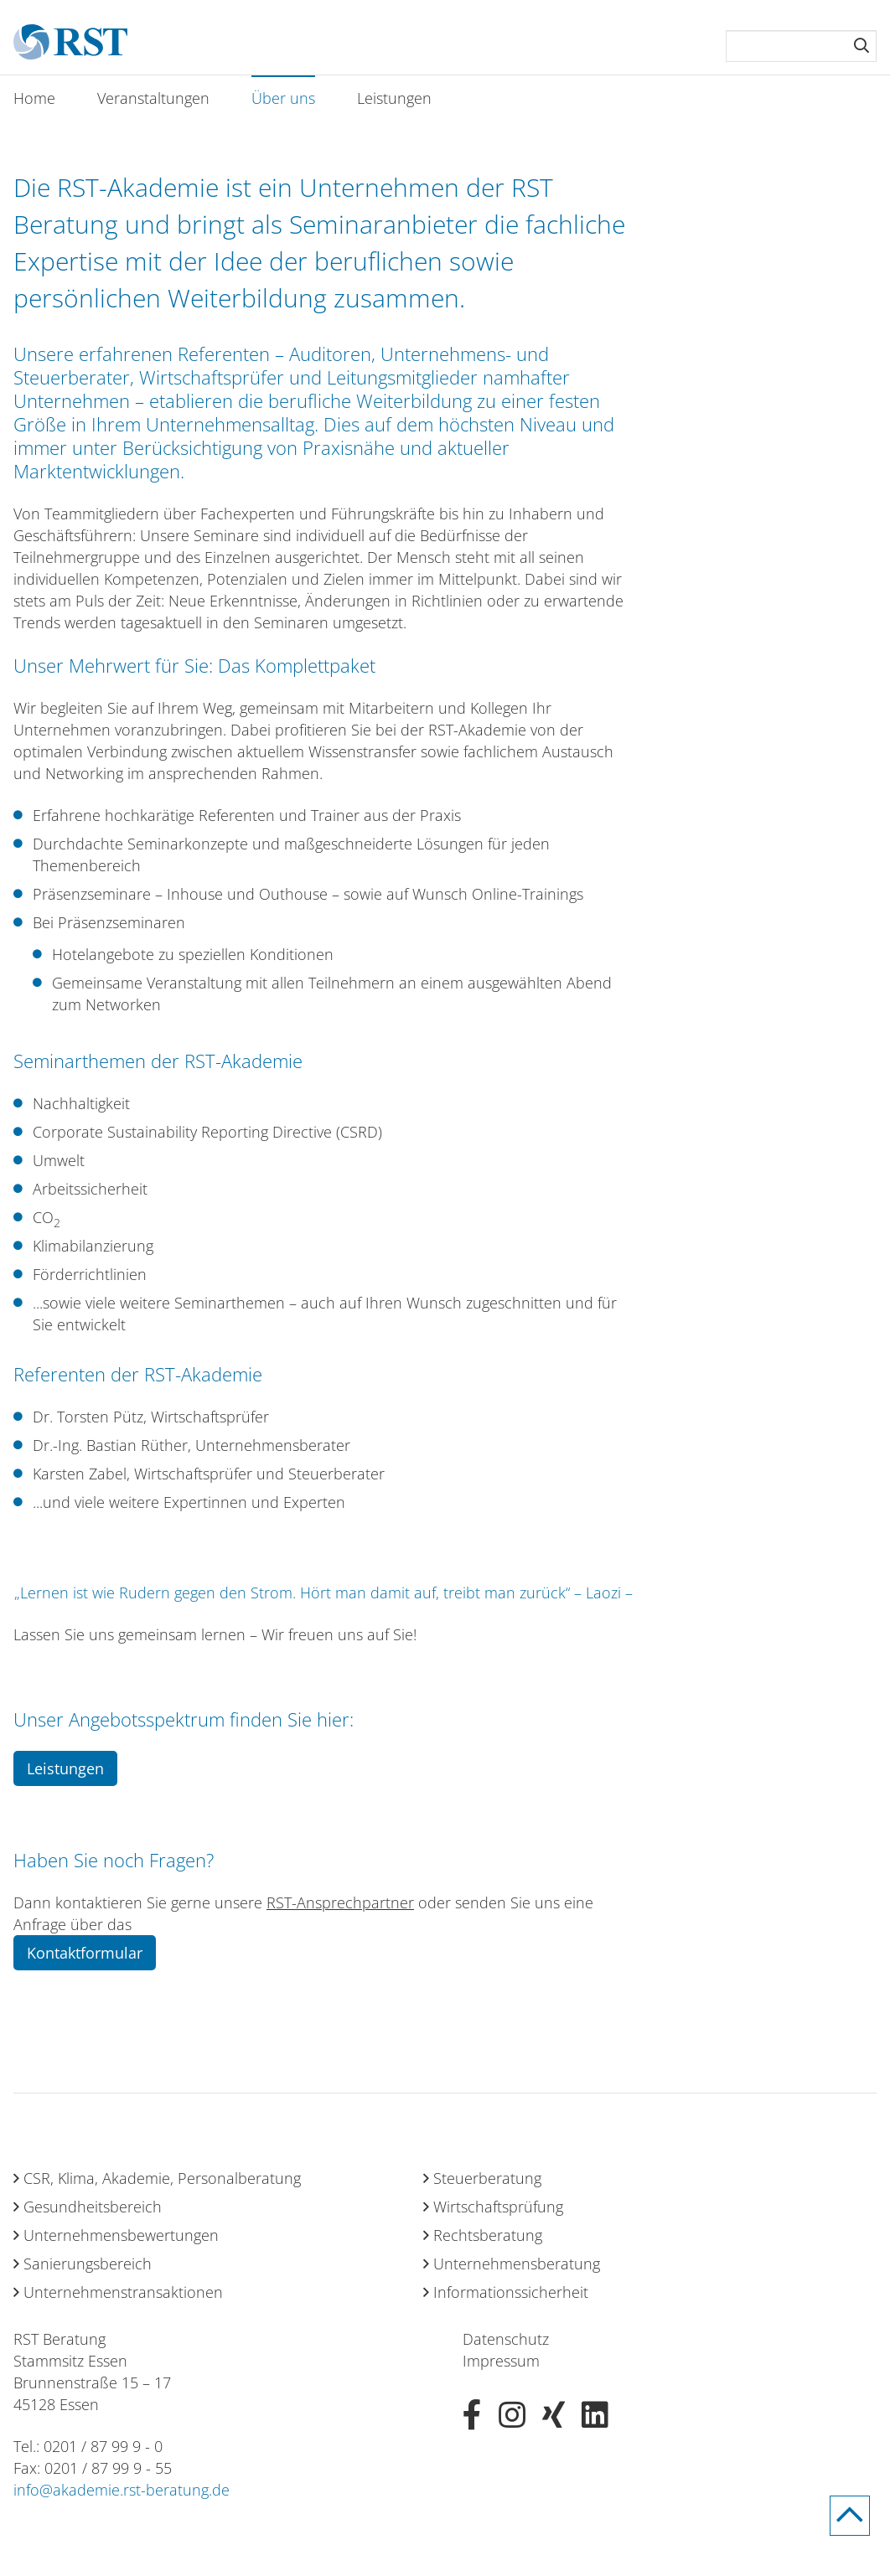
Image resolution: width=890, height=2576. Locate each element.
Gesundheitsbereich (92, 2207)
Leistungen (394, 98)
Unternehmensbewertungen (121, 2235)
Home (34, 98)
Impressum (501, 2361)
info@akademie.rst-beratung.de (121, 2490)
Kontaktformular (84, 1953)
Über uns (283, 98)
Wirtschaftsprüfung (498, 2207)
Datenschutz (506, 2339)
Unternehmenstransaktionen (123, 2292)
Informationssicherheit (510, 2292)
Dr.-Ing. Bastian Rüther (110, 1445)
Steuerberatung (487, 2178)
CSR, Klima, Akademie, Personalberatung (162, 2178)
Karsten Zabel (80, 1474)
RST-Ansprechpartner (340, 1902)
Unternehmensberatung (516, 2263)
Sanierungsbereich (87, 2263)
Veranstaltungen (153, 98)
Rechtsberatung (487, 2235)
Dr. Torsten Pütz (88, 1417)
